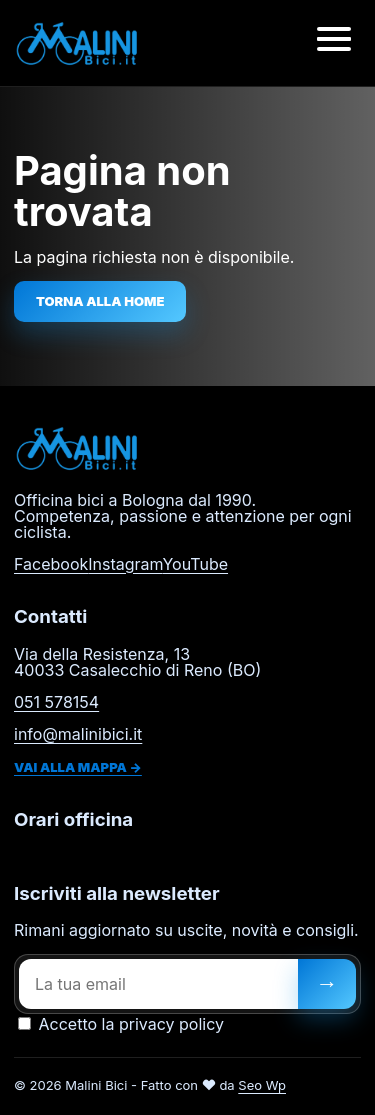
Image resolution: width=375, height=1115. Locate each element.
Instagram (125, 564)
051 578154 (56, 702)
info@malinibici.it (78, 734)
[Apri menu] (334, 43)
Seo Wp (262, 1085)
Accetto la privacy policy (121, 1024)
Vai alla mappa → (78, 767)
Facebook (51, 564)
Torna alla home (100, 301)
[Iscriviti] (327, 984)
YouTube (195, 564)
